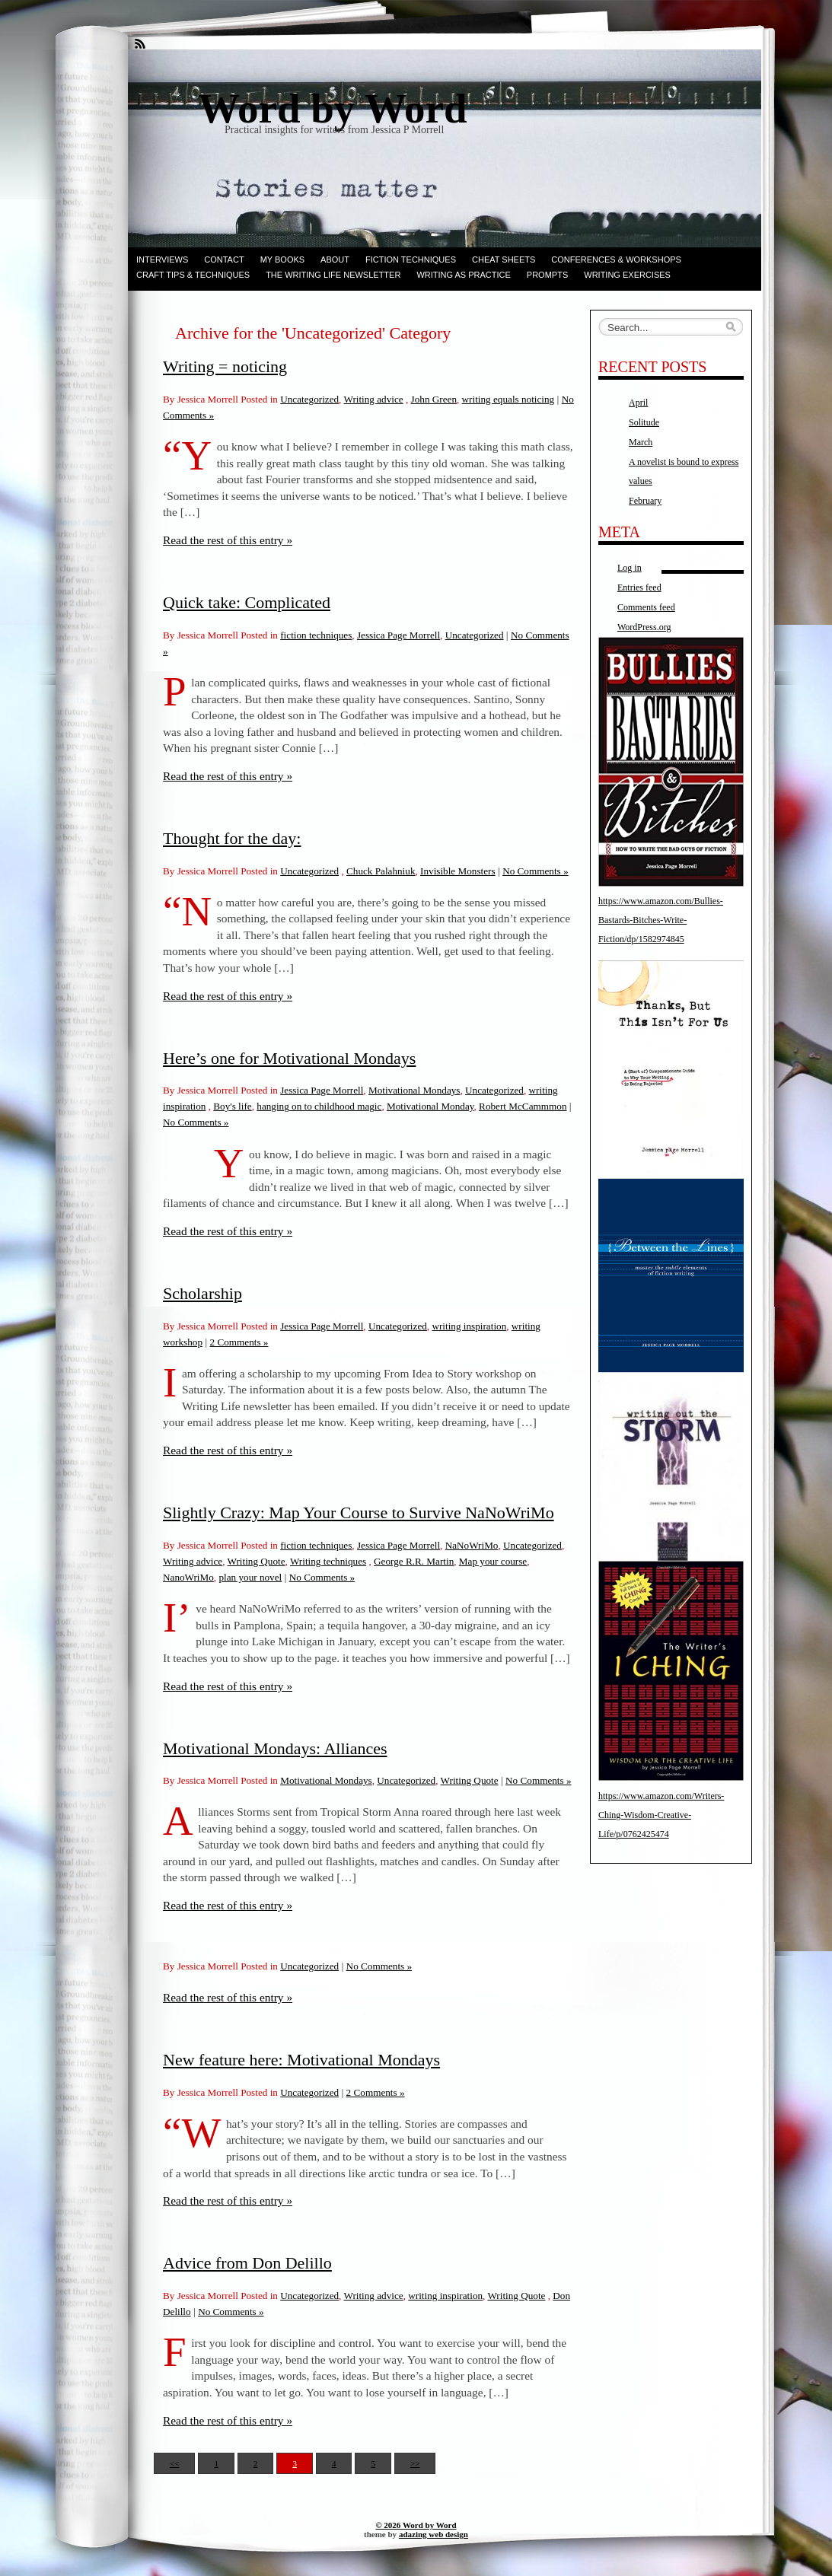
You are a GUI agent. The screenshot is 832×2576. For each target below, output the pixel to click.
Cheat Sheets (503, 259)
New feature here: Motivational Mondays (301, 2059)
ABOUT (334, 259)
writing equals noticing (508, 399)
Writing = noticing (225, 366)
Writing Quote (256, 1561)
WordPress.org (644, 627)
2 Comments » (239, 1342)
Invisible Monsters (458, 871)
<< (174, 2463)
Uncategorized (309, 399)
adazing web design (433, 2534)
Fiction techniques (410, 259)
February (645, 500)
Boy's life (232, 1106)
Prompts (547, 274)
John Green (434, 399)
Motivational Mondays (414, 1090)
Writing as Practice (463, 274)
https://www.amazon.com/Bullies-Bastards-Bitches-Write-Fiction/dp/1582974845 (660, 920)
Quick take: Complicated (246, 602)
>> (414, 2463)
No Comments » (535, 871)
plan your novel (250, 1577)
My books (282, 259)
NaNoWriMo (472, 1545)
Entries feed (639, 587)
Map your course (493, 1561)
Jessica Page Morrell (398, 635)
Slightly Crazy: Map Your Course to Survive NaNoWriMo (358, 1512)
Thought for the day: (232, 838)
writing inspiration (469, 1326)
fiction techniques (316, 635)
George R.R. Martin (414, 1561)
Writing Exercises (627, 274)
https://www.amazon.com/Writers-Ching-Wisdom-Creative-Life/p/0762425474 (661, 1815)
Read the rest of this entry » (227, 539)
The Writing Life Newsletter (333, 274)
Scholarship (202, 1293)
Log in (629, 567)
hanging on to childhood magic (319, 1106)
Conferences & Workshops (616, 259)
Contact (224, 259)
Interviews (162, 259)
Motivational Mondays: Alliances (275, 1748)
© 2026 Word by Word (415, 2525)
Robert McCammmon (522, 1106)
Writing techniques (328, 1561)
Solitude (644, 422)
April (638, 402)
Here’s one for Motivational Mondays (289, 1058)
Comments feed (646, 607)
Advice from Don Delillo (247, 2262)
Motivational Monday (430, 1106)
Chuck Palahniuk (380, 871)
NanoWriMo (188, 1577)
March (640, 442)
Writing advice (373, 399)
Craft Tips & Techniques (193, 274)
